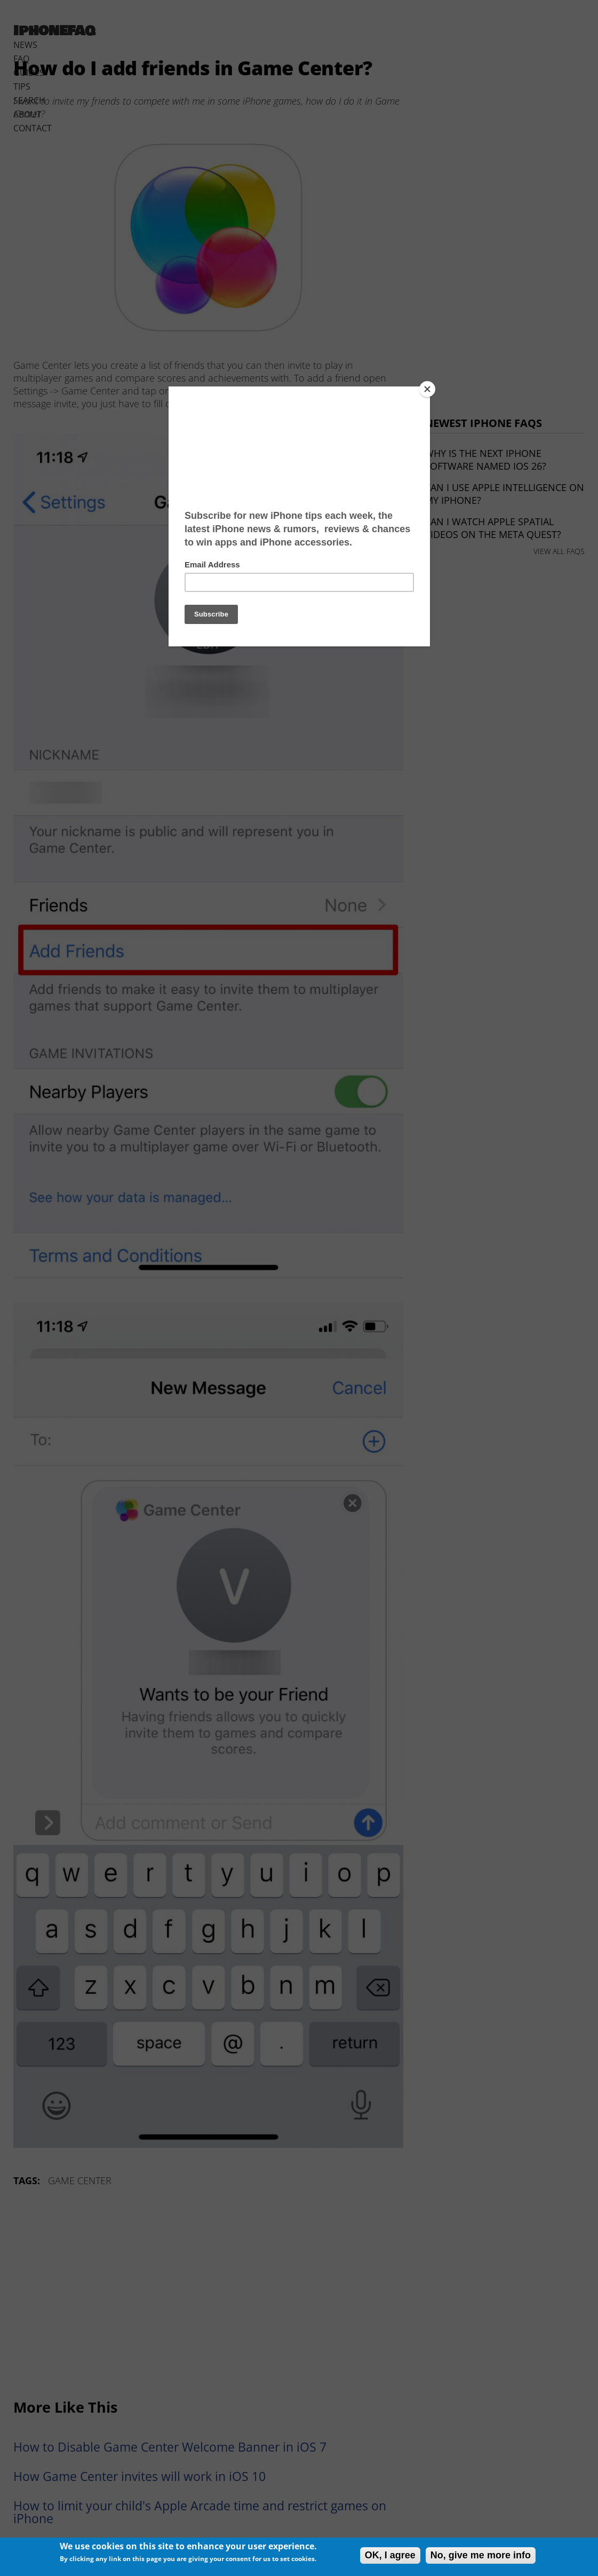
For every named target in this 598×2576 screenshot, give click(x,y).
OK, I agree (390, 2555)
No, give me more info (480, 2555)
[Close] (427, 389)
